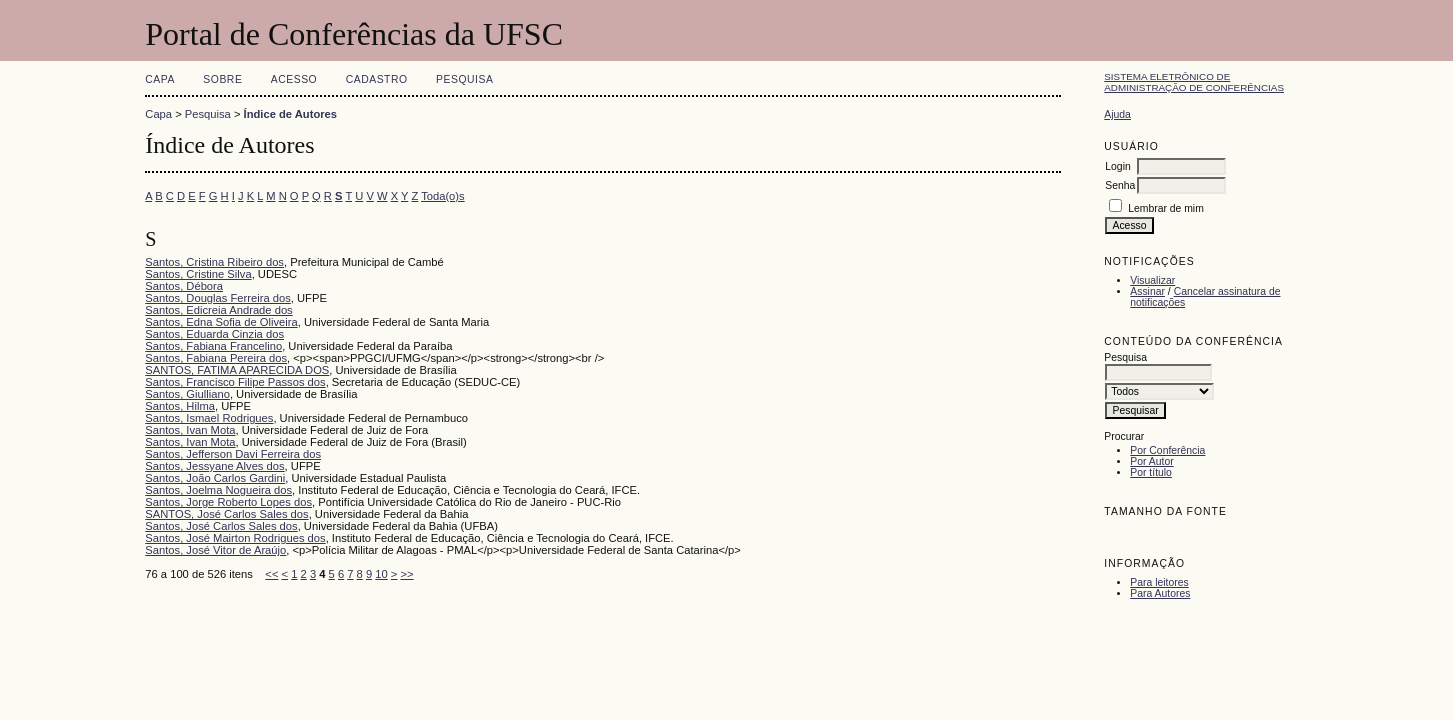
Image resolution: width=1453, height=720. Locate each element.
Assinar (1147, 291)
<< (271, 574)
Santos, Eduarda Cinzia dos (214, 334)
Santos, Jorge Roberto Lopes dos (228, 502)
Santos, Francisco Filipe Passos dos (235, 382)
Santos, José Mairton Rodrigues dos (235, 538)
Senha (1120, 185)
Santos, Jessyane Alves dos (214, 466)
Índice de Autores (290, 114)
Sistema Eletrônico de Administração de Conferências (1194, 82)
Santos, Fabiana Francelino (213, 346)
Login (1117, 166)
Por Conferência (1167, 450)
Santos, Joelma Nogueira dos (218, 490)
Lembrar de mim (1166, 208)
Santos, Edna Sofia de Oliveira (221, 322)
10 (381, 574)
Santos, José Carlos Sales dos (221, 526)
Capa (160, 79)
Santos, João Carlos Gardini (215, 478)
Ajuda (1117, 114)
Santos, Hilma (180, 406)
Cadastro (377, 79)
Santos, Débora (184, 286)
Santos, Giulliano (187, 394)
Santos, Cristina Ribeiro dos (214, 262)
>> (407, 574)
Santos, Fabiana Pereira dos (216, 358)
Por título (1151, 472)
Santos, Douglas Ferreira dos (218, 298)
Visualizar (1152, 280)
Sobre (222, 79)
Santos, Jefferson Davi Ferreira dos (233, 454)
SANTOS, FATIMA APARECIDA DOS (237, 370)
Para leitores (1159, 582)
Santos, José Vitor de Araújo (215, 550)
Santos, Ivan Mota (190, 430)
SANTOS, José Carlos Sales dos (226, 514)
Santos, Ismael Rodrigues (209, 418)
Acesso (294, 79)
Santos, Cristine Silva (198, 274)
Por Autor (1151, 461)
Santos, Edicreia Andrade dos (218, 310)
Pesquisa (464, 79)
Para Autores (1160, 593)
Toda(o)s (443, 196)
